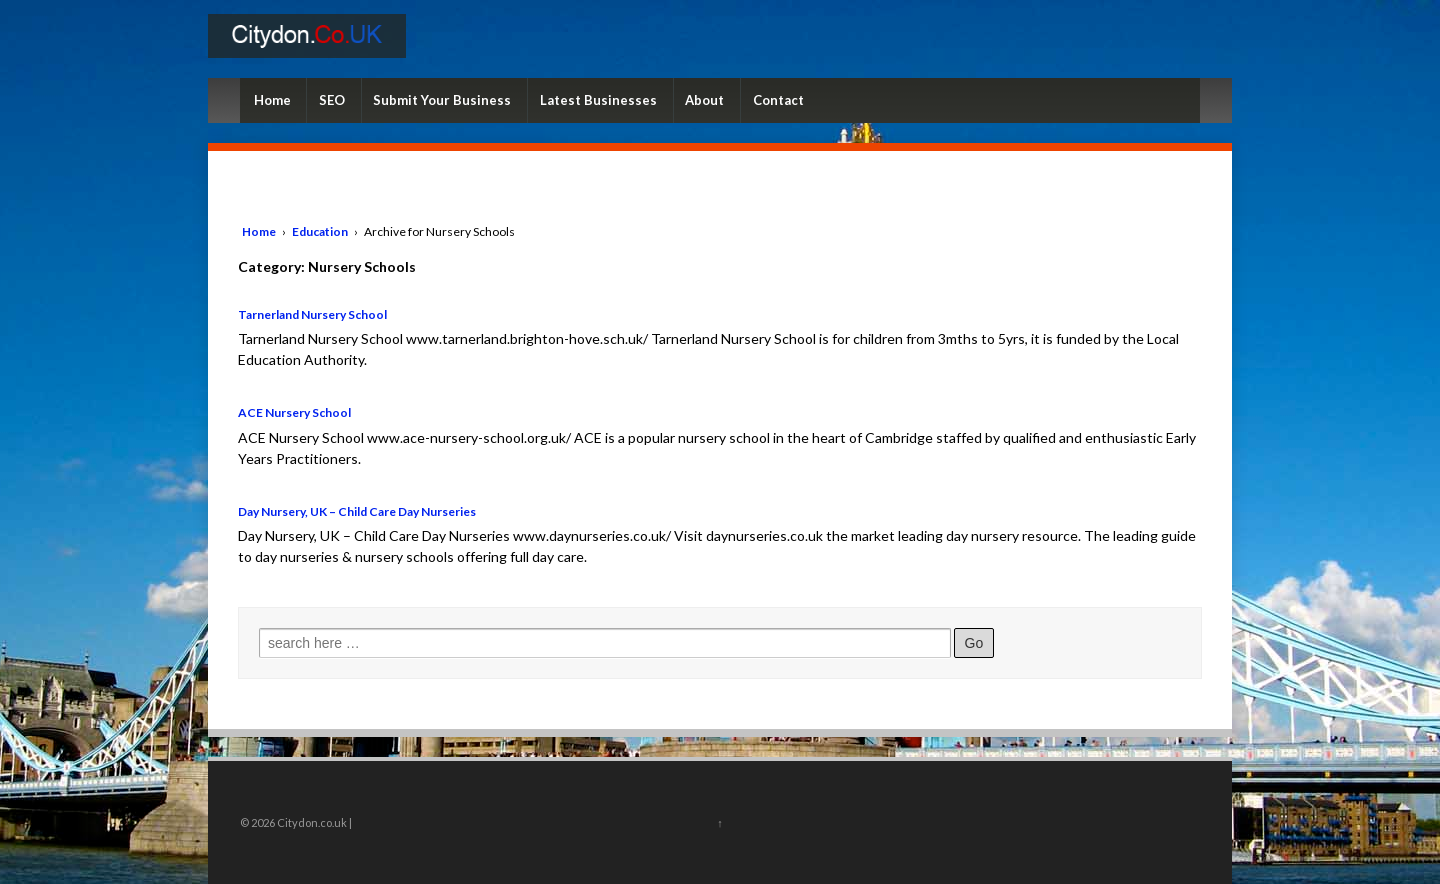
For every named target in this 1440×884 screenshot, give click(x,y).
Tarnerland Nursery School (312, 314)
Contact (778, 100)
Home (272, 100)
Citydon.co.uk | (313, 822)
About (704, 100)
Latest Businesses (598, 100)
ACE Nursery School (294, 412)
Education (320, 231)
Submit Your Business (442, 100)
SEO (332, 100)
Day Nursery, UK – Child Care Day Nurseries (357, 511)
